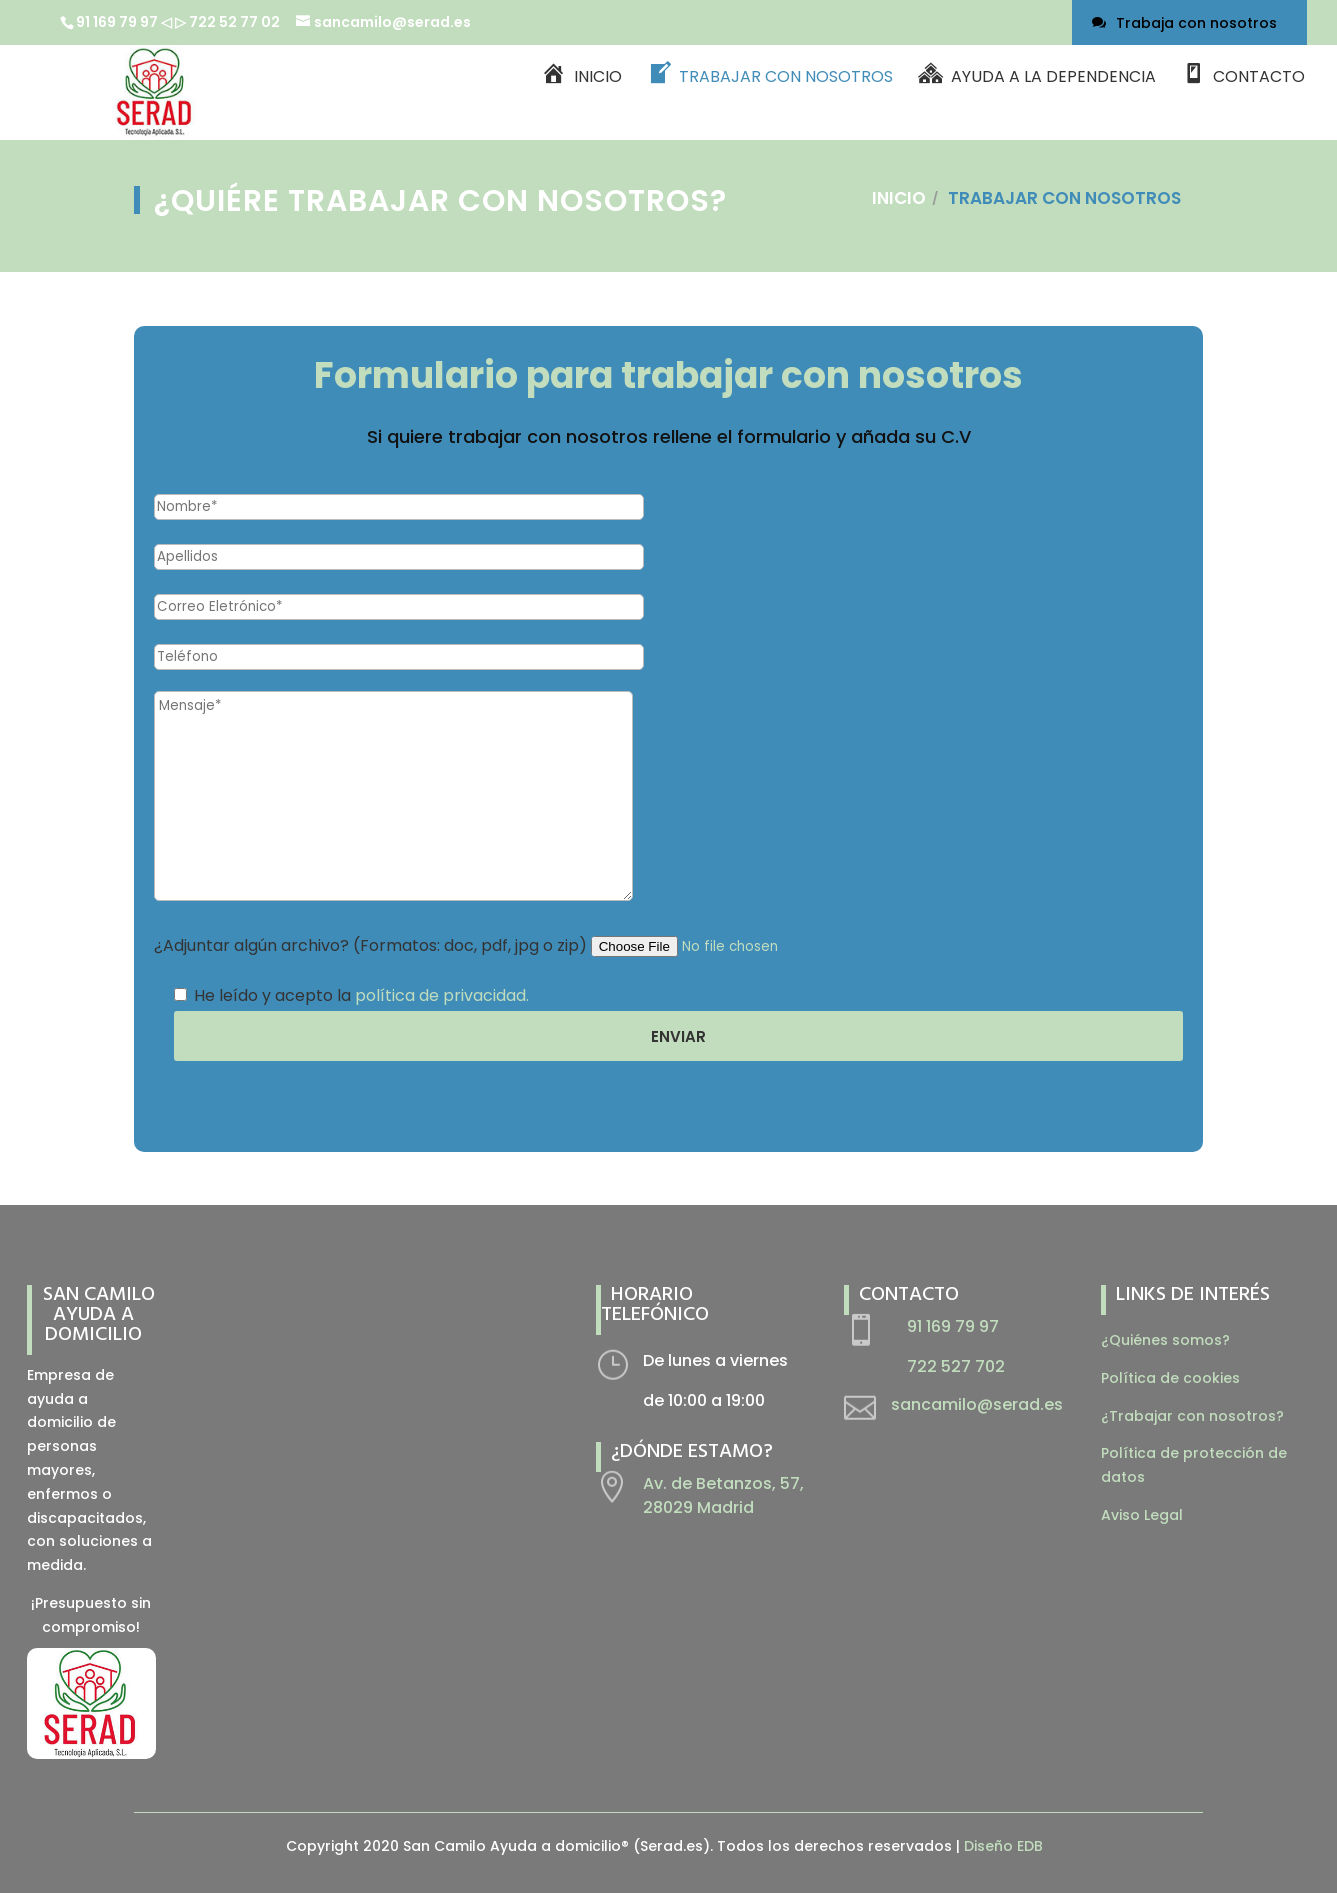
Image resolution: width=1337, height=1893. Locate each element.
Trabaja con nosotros (1196, 23)
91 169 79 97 (117, 22)
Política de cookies (1170, 1378)
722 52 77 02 (236, 22)
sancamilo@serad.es (977, 1404)
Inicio (899, 198)
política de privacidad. (442, 995)
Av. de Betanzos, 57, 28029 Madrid (723, 1495)
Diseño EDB (1003, 1846)
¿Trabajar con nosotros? (1192, 1416)
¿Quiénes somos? (1165, 1340)
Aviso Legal (1142, 1515)
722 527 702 (956, 1366)
